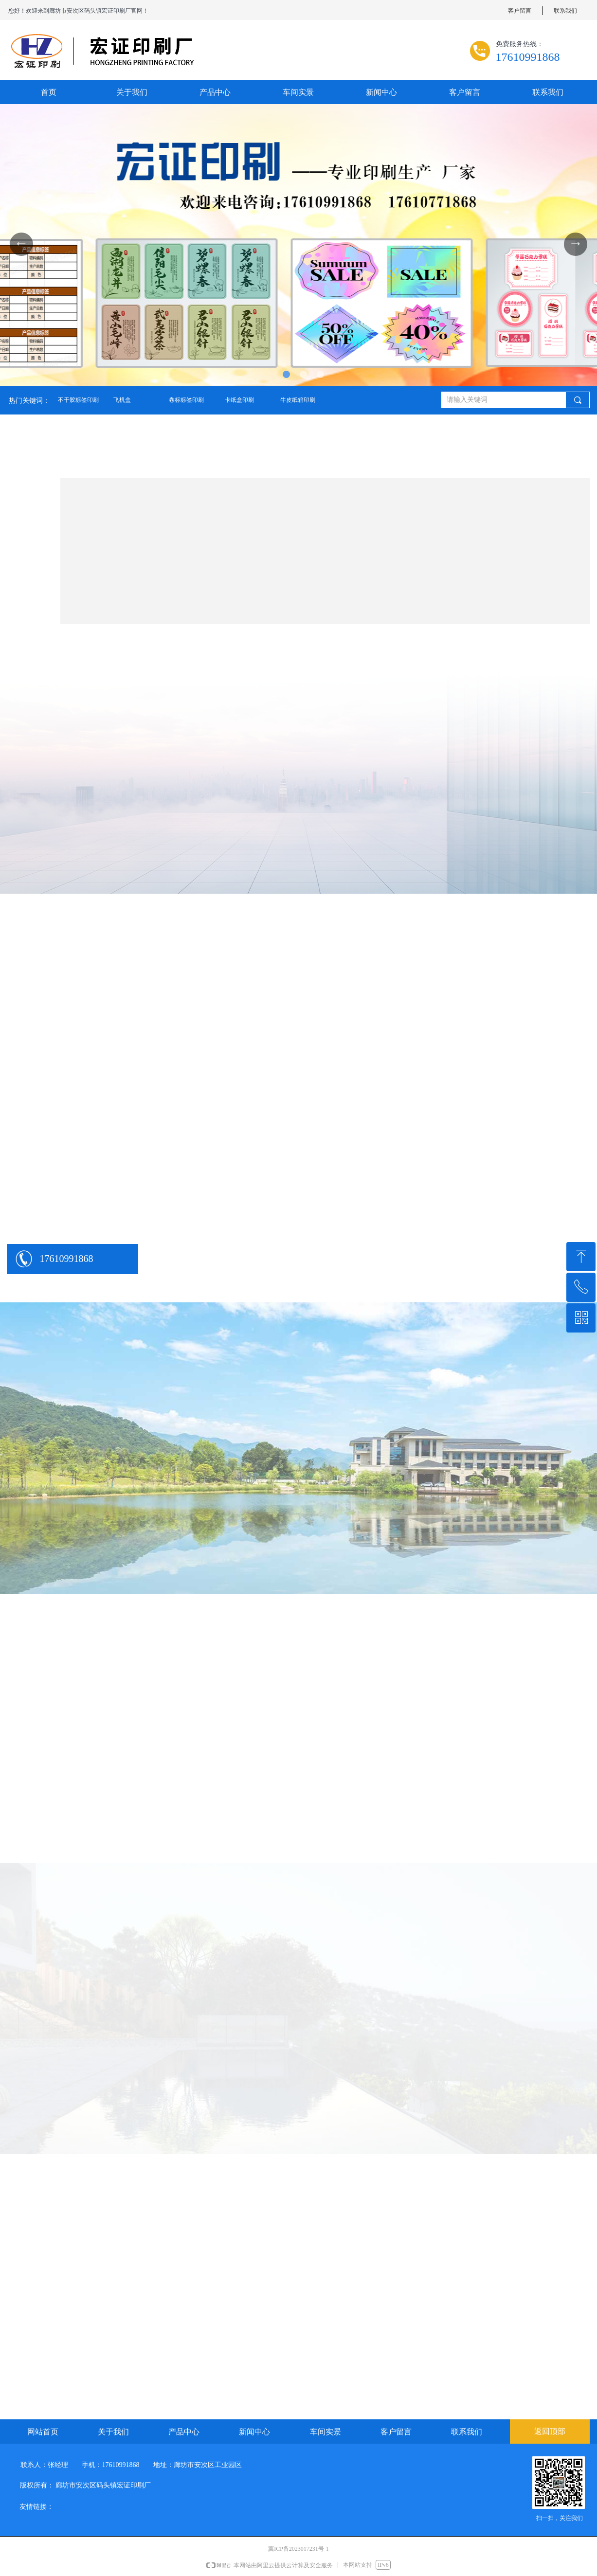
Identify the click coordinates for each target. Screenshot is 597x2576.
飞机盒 (122, 399)
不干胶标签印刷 (78, 399)
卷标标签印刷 (186, 399)
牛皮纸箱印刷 (297, 399)
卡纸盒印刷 (239, 399)
